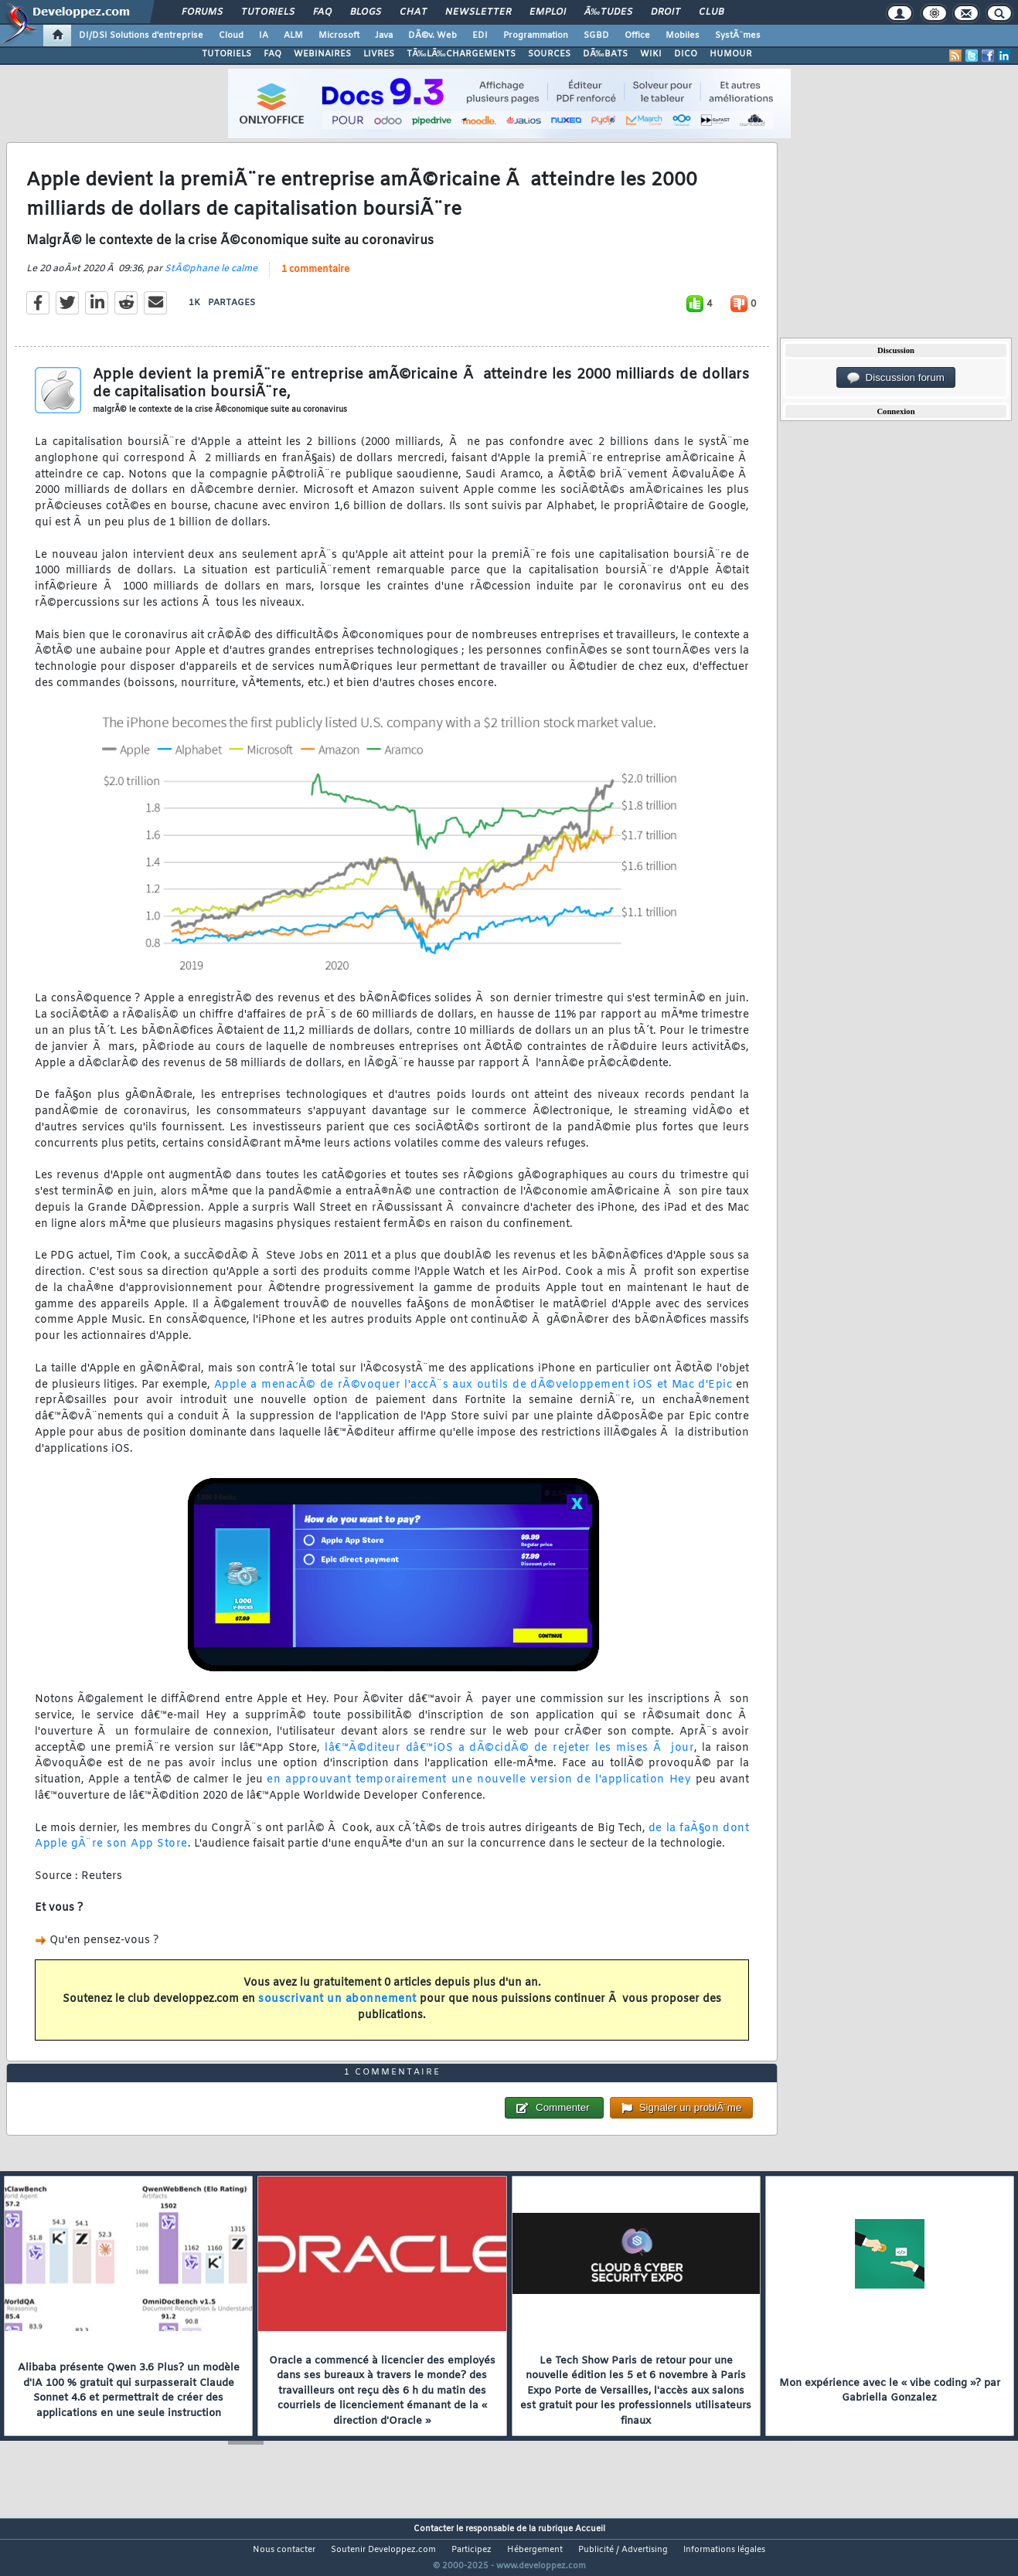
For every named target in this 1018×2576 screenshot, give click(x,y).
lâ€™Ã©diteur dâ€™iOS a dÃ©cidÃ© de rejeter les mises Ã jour (509, 1757)
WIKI (651, 54)
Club (711, 12)
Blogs (366, 12)
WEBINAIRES (322, 54)
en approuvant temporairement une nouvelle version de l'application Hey (479, 1789)
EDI (480, 35)
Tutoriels (268, 12)
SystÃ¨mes (738, 35)
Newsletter (478, 12)
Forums (202, 12)
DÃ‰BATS (605, 54)
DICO (685, 54)
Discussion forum (896, 378)
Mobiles (683, 35)
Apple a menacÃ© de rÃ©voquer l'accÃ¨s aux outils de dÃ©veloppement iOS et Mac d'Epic (473, 1394)
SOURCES (549, 54)
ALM (293, 35)
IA (263, 35)
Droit (665, 12)
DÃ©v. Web (432, 35)
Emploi (547, 12)
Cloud (231, 35)
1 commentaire (315, 280)
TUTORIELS (226, 54)
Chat (413, 12)
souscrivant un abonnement (337, 2009)
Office (637, 35)
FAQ (322, 12)
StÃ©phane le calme (211, 279)
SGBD (596, 35)
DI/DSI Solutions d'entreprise (141, 35)
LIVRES (378, 54)
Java (384, 35)
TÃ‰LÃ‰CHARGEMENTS (461, 54)
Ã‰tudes (608, 12)
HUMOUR (731, 54)
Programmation (535, 35)
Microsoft (338, 35)
